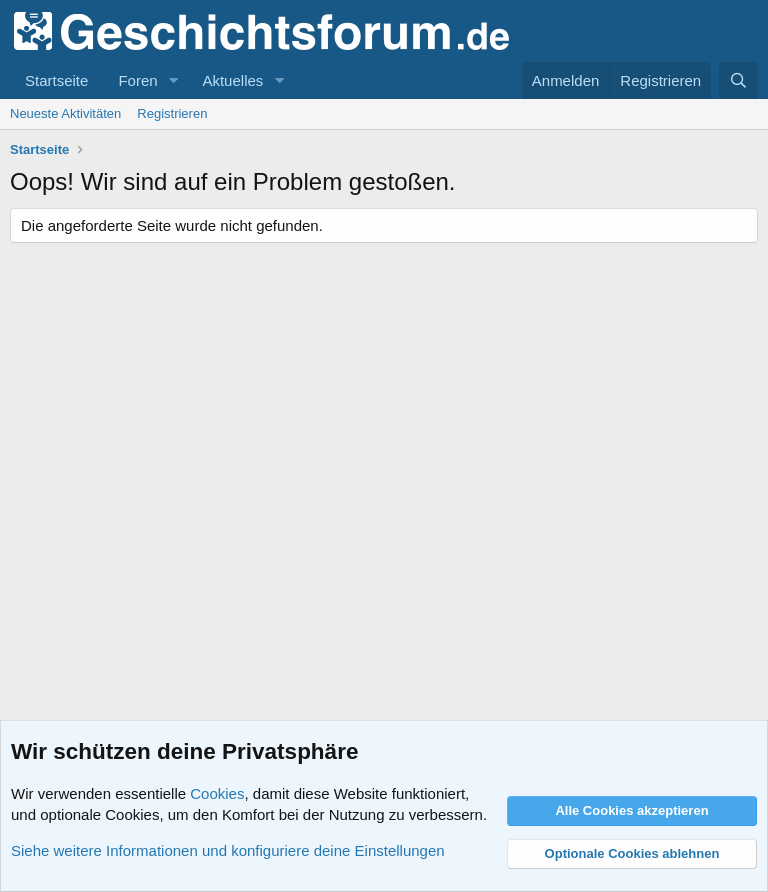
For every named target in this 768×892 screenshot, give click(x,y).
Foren (137, 80)
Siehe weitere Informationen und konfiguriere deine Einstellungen (228, 850)
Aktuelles (232, 80)
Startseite (56, 80)
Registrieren (172, 113)
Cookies (217, 793)
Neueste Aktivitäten (65, 113)
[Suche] (738, 80)
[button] (173, 80)
